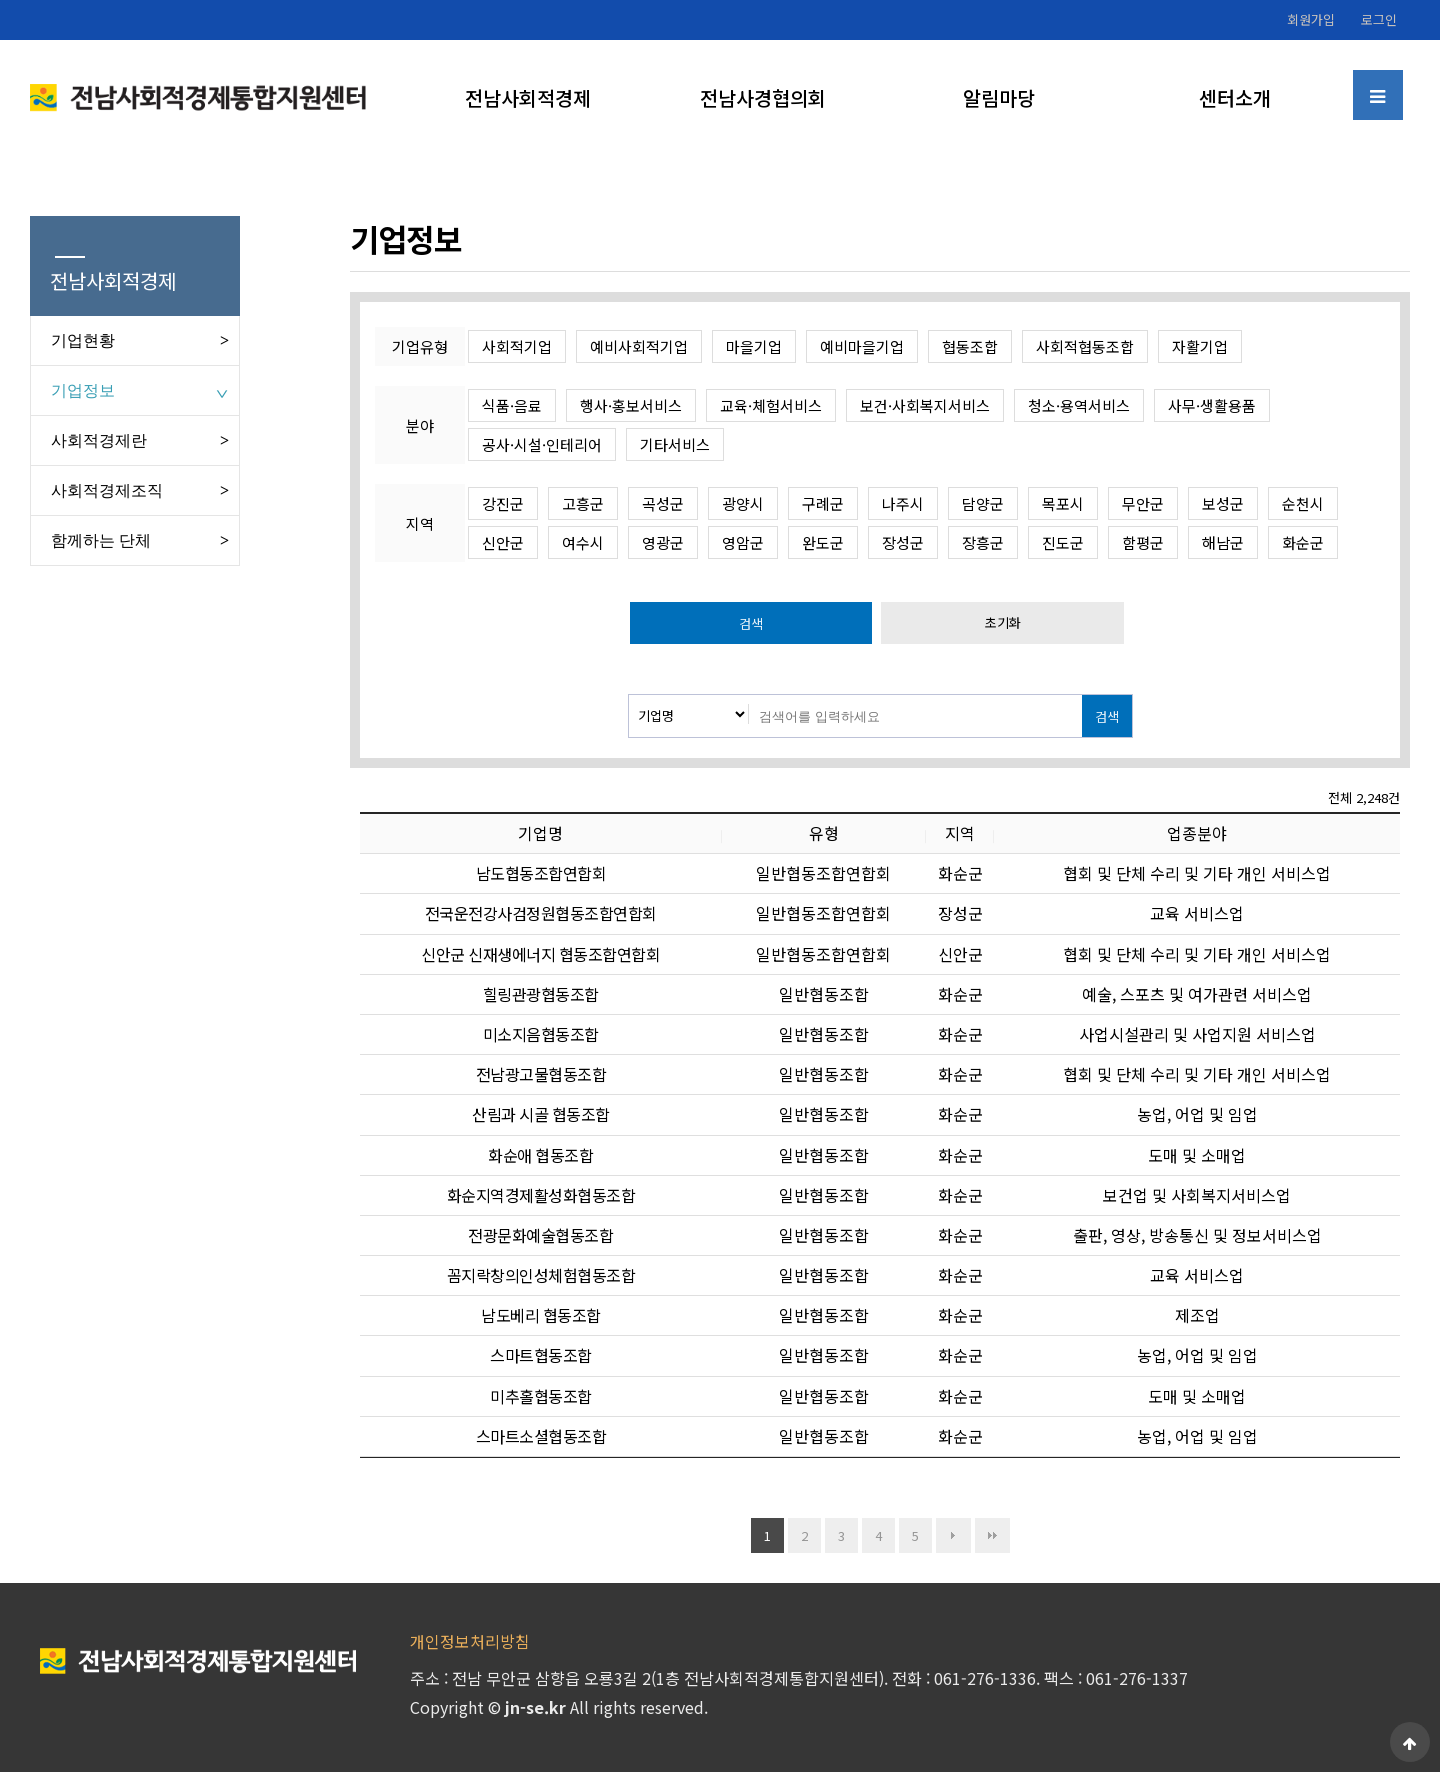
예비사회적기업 (639, 346)
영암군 (743, 542)
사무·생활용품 (1212, 405)
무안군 (1143, 503)
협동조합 (970, 346)
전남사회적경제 (528, 97)
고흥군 (583, 503)
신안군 (503, 542)
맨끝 (992, 1535)
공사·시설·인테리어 (542, 444)
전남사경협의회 (763, 97)
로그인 (1379, 19)
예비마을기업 (862, 346)
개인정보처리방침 (470, 1641)
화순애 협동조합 (540, 1155)
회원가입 (1311, 19)
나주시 (903, 503)
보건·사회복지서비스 (925, 405)
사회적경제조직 (107, 490)
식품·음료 (512, 405)
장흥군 (983, 542)
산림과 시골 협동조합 (541, 1114)
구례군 (823, 503)
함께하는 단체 (101, 540)
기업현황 (83, 340)
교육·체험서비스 (771, 405)
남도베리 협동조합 (541, 1315)
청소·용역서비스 (1079, 405)
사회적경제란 (99, 440)
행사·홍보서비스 (631, 405)
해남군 (1223, 542)
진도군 (1063, 542)
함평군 (1143, 542)
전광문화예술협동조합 (540, 1235)
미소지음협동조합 (541, 1034)
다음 (953, 1535)
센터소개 (1235, 97)
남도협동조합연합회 (541, 873)
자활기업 (1200, 346)
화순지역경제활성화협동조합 (541, 1195)
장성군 (903, 542)
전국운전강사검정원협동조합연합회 (541, 913)
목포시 (1063, 503)
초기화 (1003, 622)
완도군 (823, 542)
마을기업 (754, 346)
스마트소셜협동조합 (541, 1436)
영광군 (663, 542)
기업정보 (83, 390)
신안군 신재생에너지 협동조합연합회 (540, 954)
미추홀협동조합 (541, 1396)
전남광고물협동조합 (541, 1074)
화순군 (1303, 542)
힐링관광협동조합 (541, 994)
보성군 (1223, 503)
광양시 (743, 503)
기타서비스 (675, 444)
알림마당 (999, 97)
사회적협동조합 (1085, 346)
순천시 (1303, 503)
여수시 (583, 542)
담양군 (983, 503)
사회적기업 (517, 346)
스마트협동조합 (541, 1355)
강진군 (503, 503)
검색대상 (629, 695)
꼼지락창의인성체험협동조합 (541, 1275)
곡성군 (663, 503)
